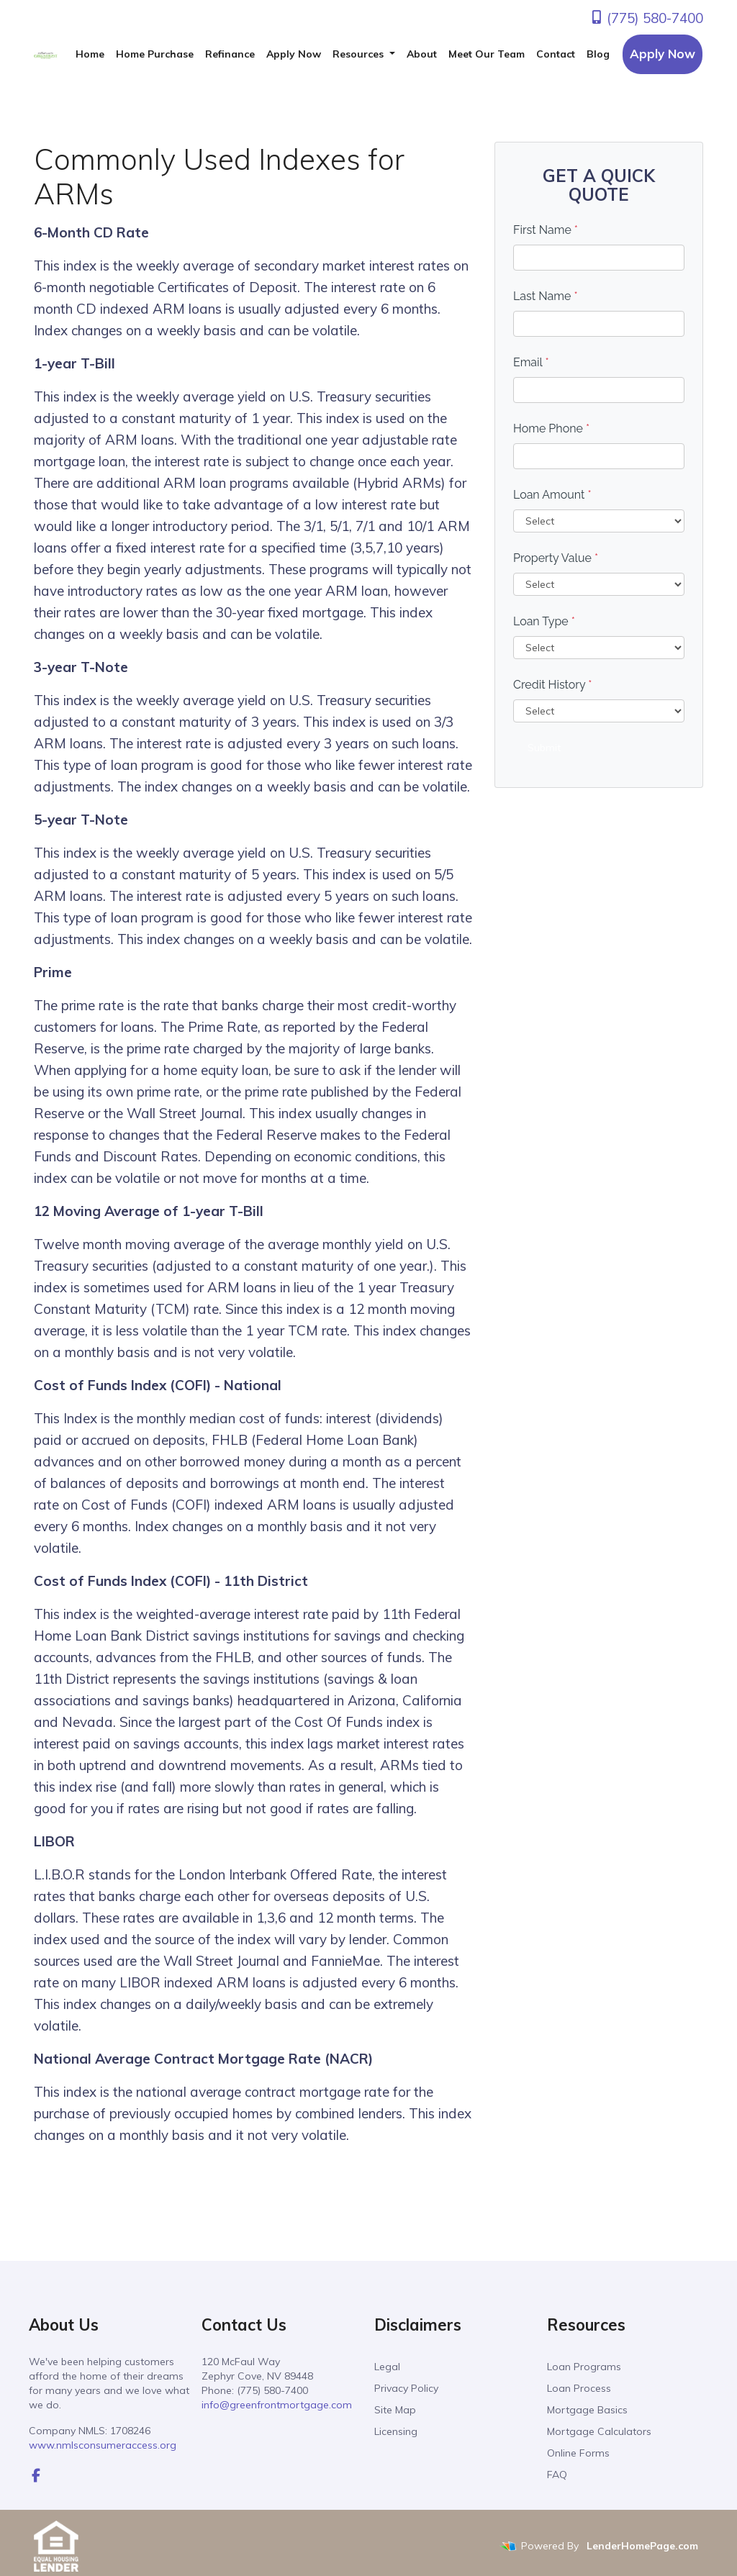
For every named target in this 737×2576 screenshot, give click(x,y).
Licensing (395, 2431)
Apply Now (293, 53)
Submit (544, 747)
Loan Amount (552, 495)
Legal (387, 2366)
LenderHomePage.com (642, 2545)
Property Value (555, 558)
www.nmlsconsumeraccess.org (102, 2445)
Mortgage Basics (587, 2409)
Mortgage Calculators (599, 2431)
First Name (545, 230)
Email (531, 362)
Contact (555, 53)
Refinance (230, 53)
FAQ (557, 2474)
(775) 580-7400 (646, 18)
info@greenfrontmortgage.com (277, 2404)
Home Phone (551, 428)
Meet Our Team (486, 53)
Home (90, 53)
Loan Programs (584, 2366)
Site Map (395, 2409)
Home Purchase (155, 53)
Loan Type (544, 621)
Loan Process (579, 2388)
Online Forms (578, 2452)
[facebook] (36, 2474)
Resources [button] (359, 53)
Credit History (552, 684)
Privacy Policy (406, 2388)
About (422, 53)
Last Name (545, 296)
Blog (598, 53)
